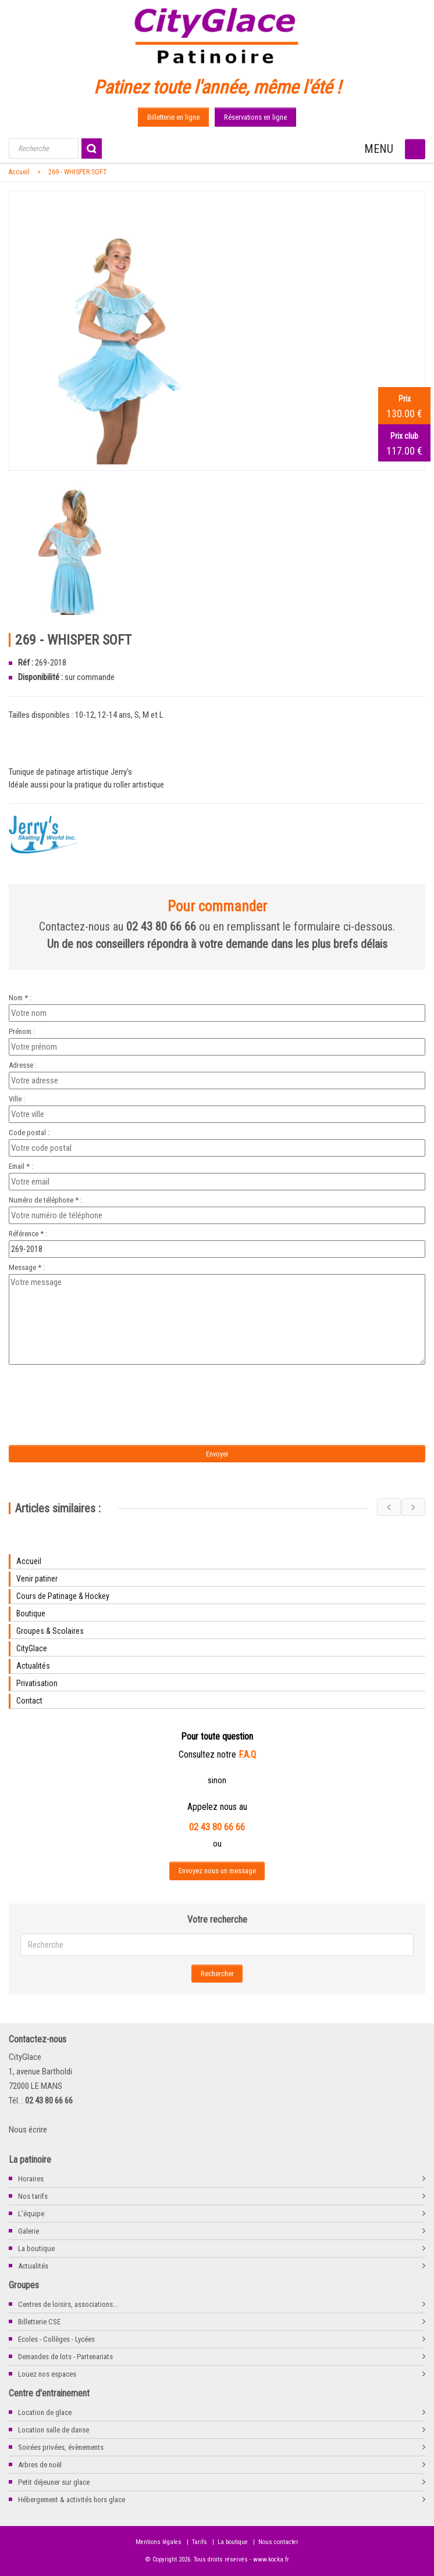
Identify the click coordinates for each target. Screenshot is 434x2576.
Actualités (33, 2266)
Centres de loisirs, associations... (68, 2304)
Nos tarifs (33, 2196)
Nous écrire (28, 2129)
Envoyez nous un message (217, 1870)
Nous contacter (278, 2542)
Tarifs (199, 2542)
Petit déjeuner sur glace (54, 2482)
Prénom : (22, 1031)
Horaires (31, 2178)
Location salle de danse (53, 2429)
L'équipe (31, 2213)
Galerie (28, 2231)
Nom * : (20, 997)
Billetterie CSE (39, 2321)
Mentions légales (159, 2542)
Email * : (21, 1166)
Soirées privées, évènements (61, 2447)
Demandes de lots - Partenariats (65, 2356)
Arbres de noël (40, 2464)
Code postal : (29, 1132)
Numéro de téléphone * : (45, 1200)
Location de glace (45, 2412)
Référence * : (28, 1233)
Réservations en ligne (255, 117)
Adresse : (23, 1065)
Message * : (27, 1267)
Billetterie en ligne (173, 117)
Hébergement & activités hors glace (71, 2499)
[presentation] (105, 1391)
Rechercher (217, 1973)
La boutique (36, 2248)
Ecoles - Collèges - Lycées (56, 2339)
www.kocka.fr (271, 2559)
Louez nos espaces (47, 2374)
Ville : (17, 1099)
